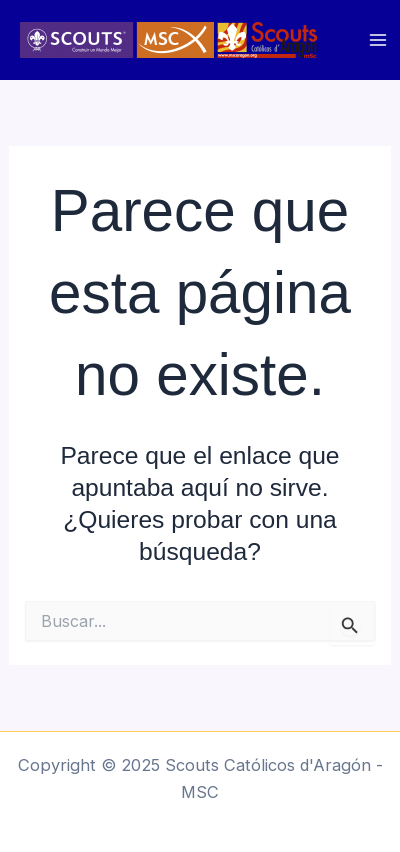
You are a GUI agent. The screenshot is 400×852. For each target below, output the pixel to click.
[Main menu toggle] (377, 40)
